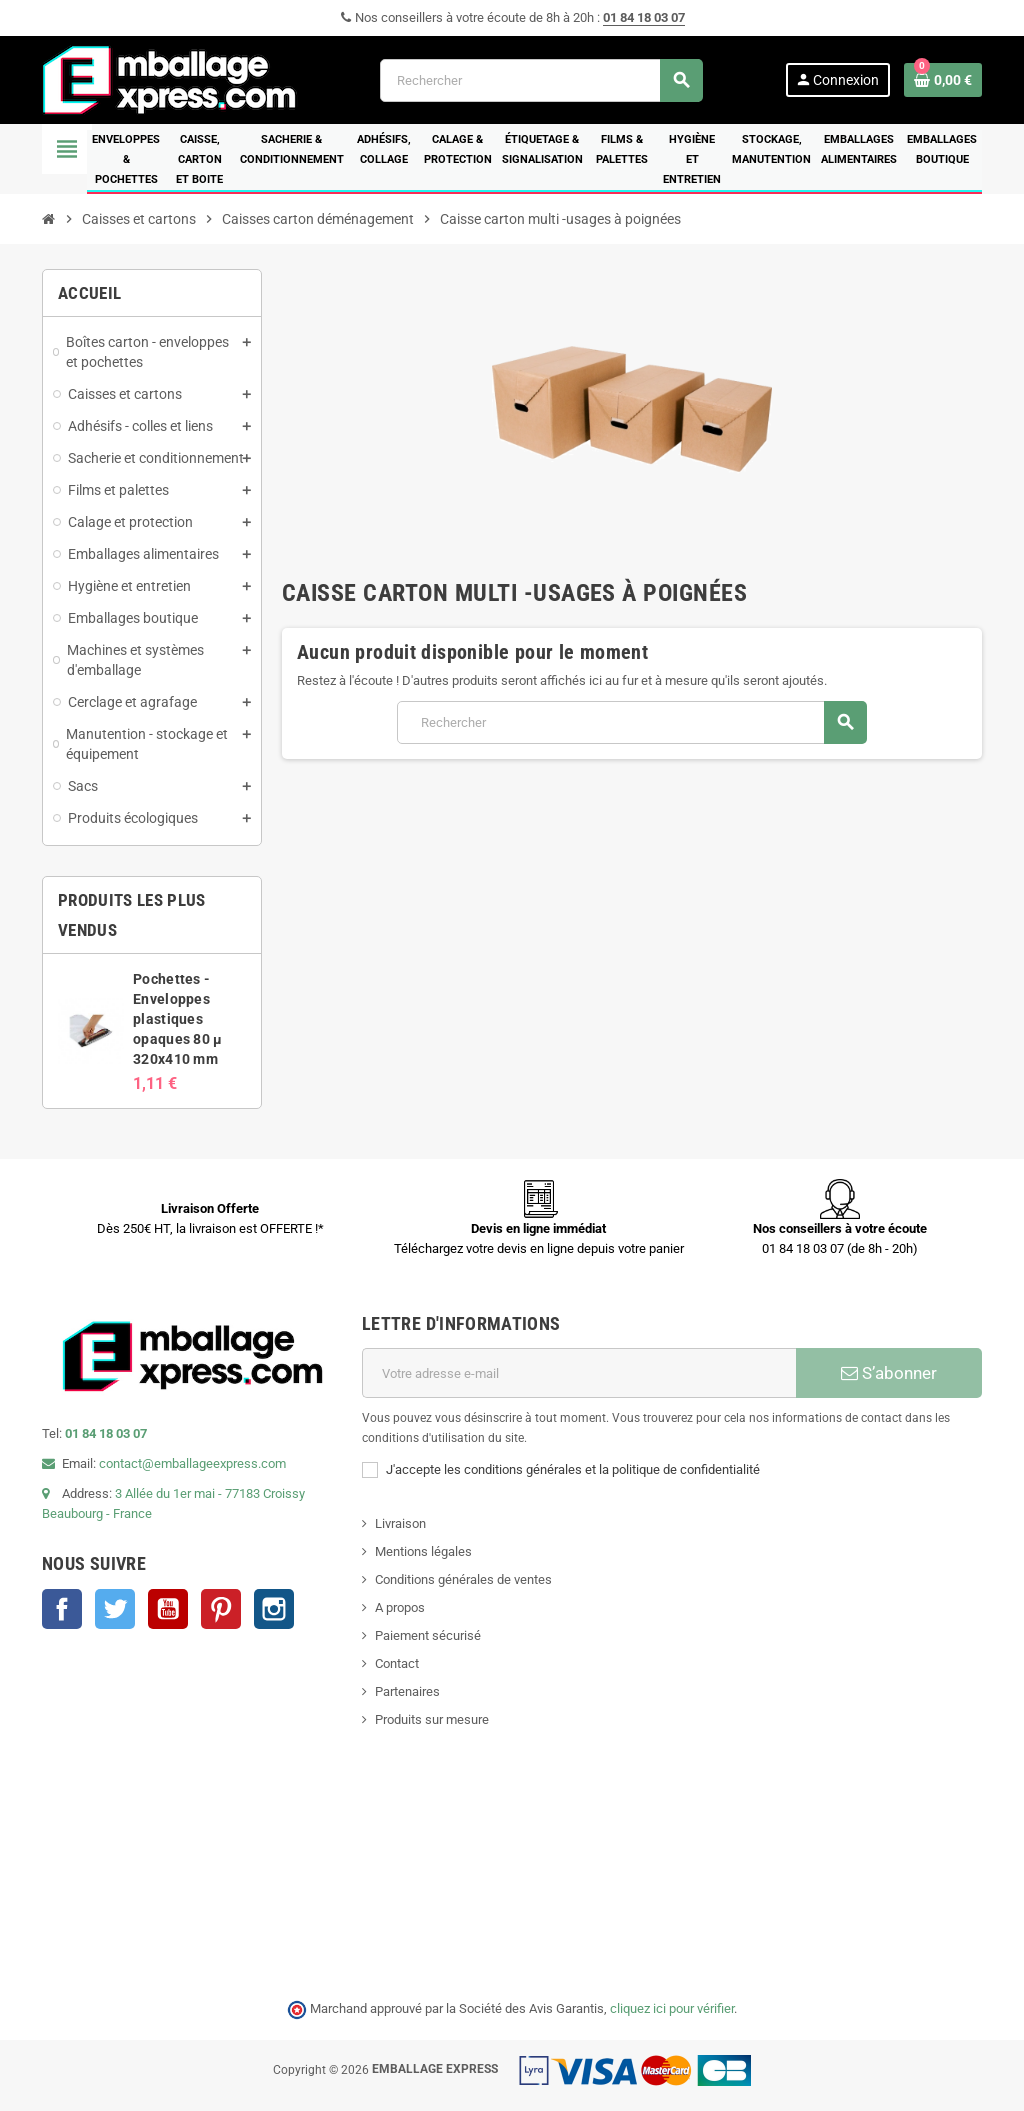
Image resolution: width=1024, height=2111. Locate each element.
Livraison (400, 1523)
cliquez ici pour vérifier (672, 2008)
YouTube (168, 1609)
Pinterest (221, 1609)
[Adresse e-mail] (579, 1373)
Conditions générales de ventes (463, 1579)
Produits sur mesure (432, 1719)
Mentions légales (423, 1551)
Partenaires (407, 1691)
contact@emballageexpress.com (192, 1463)
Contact (397, 1663)
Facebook (62, 1609)
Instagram (274, 1609)
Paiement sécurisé (428, 1635)
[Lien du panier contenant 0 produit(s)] (943, 80)
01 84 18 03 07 (644, 17)
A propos (400, 1607)
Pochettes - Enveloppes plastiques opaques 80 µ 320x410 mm (177, 1019)
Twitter (115, 1609)
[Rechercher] (541, 80)
